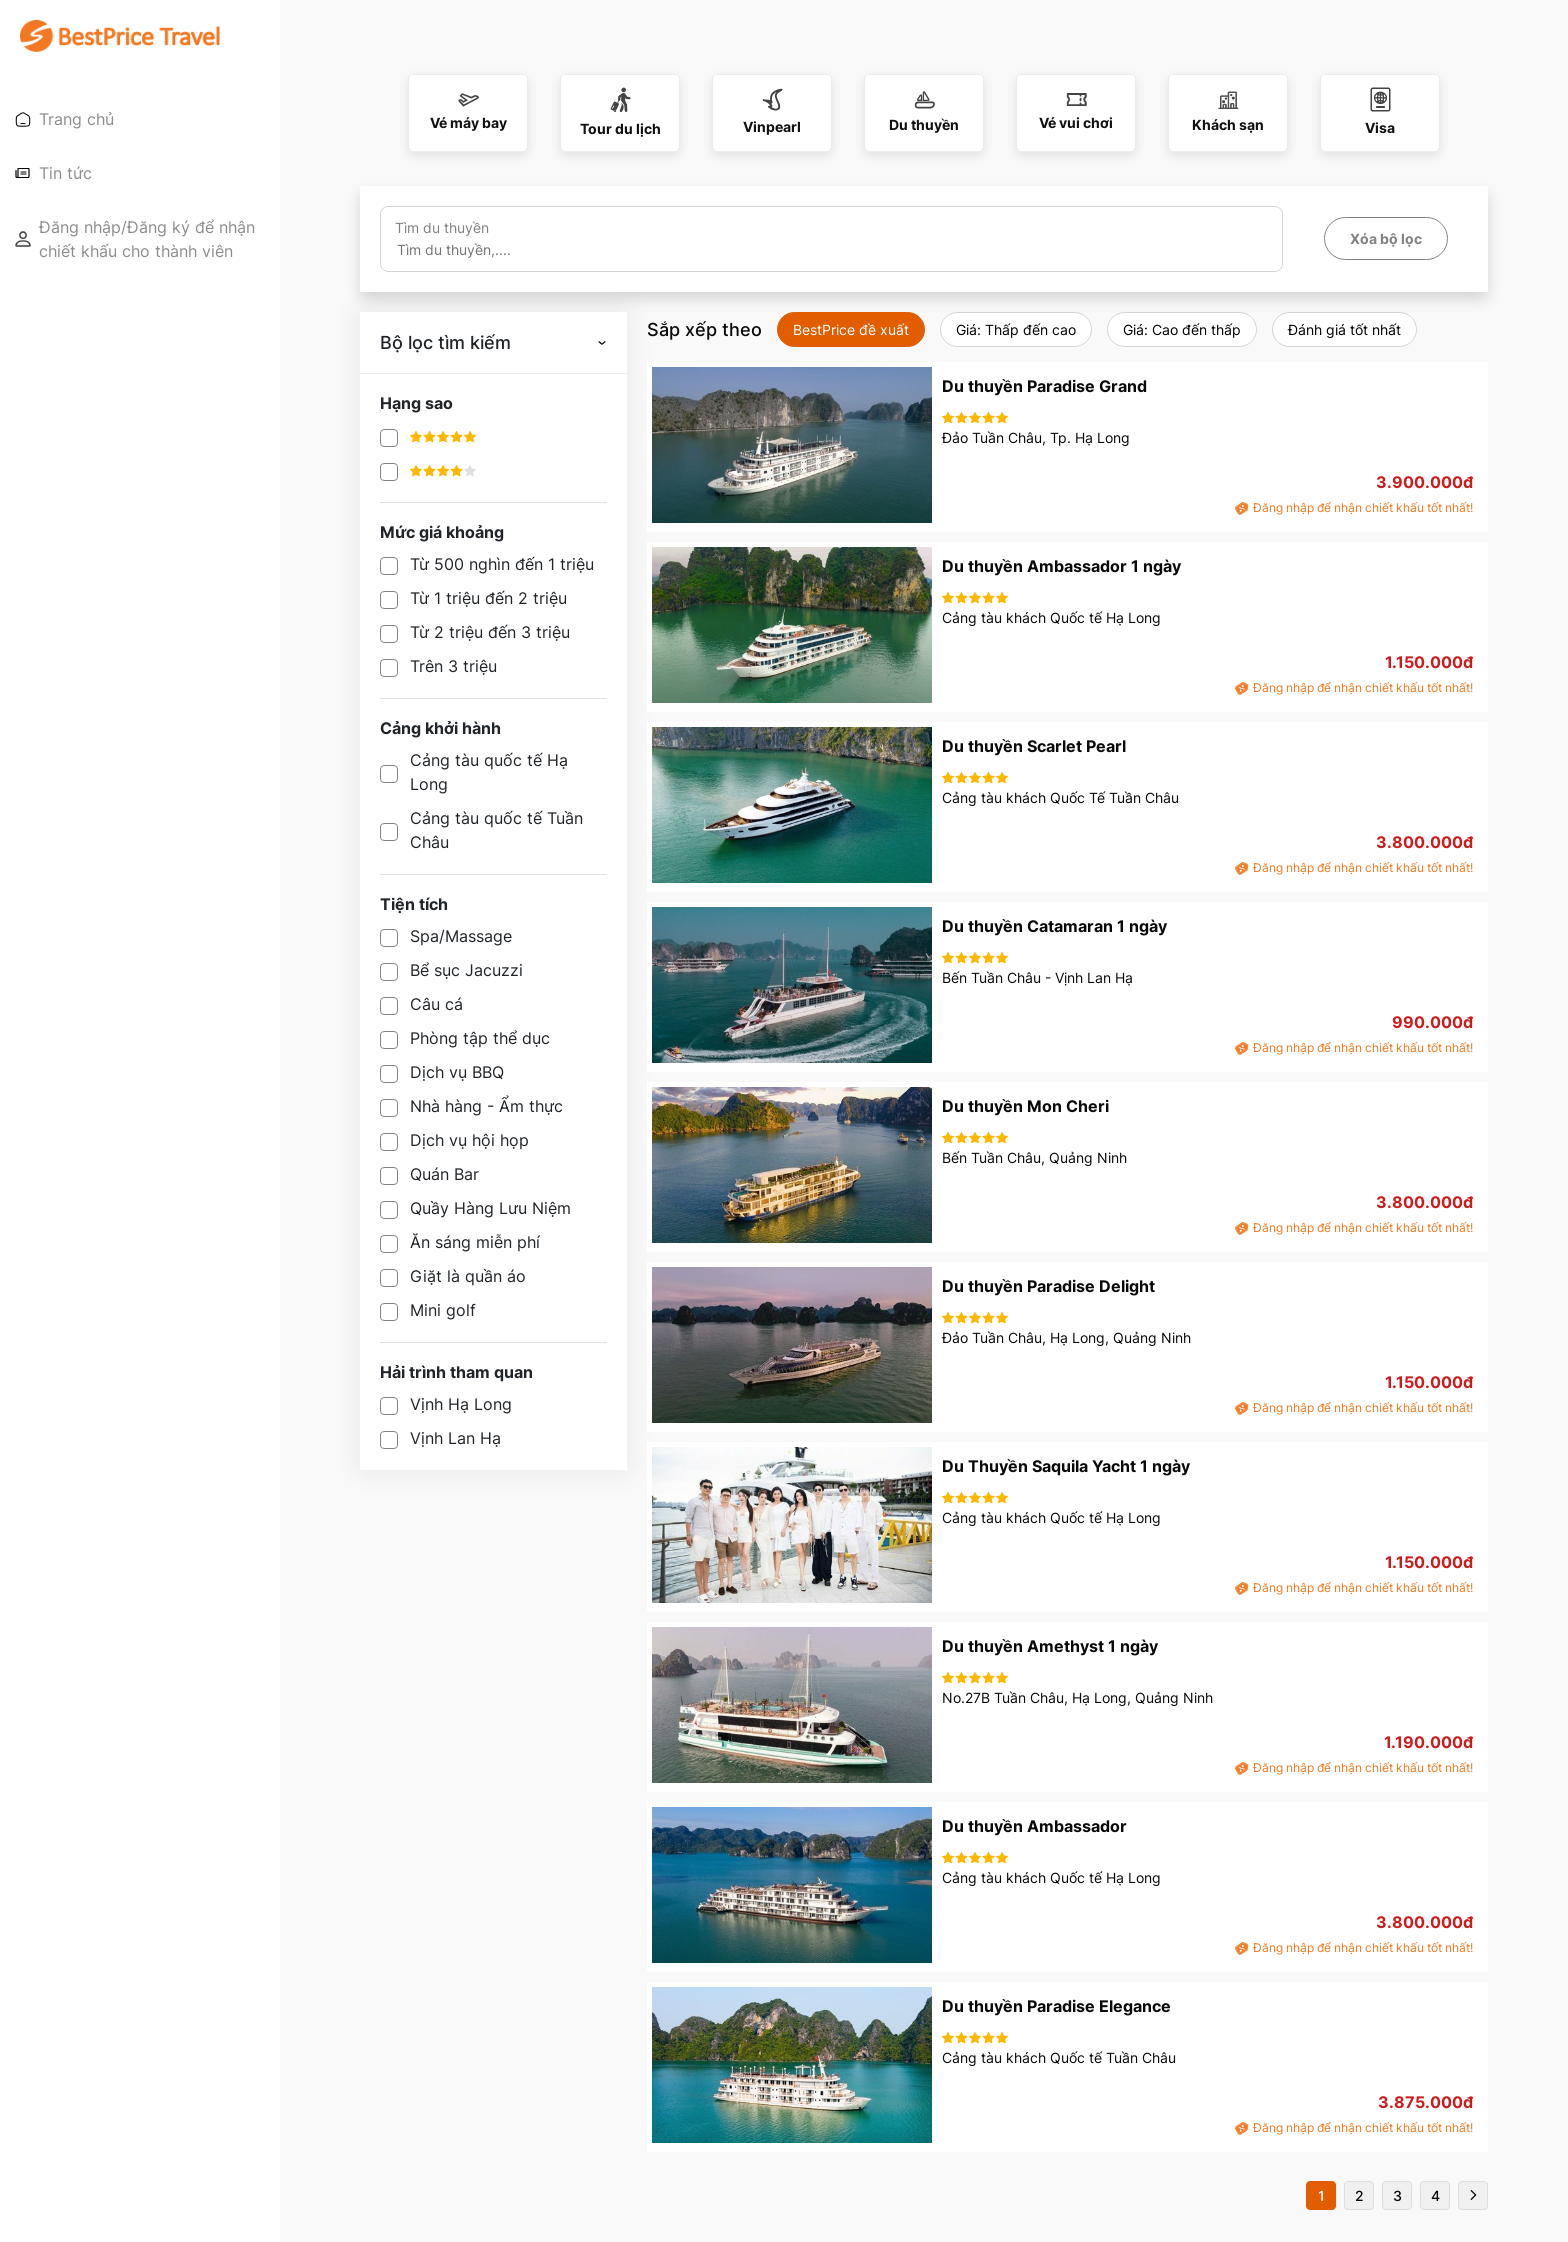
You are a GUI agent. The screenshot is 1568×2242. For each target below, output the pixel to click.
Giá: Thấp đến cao (1016, 329)
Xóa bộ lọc (1386, 238)
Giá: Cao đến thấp (1182, 329)
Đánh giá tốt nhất (1344, 329)
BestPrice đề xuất (851, 329)
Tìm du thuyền (442, 227)
